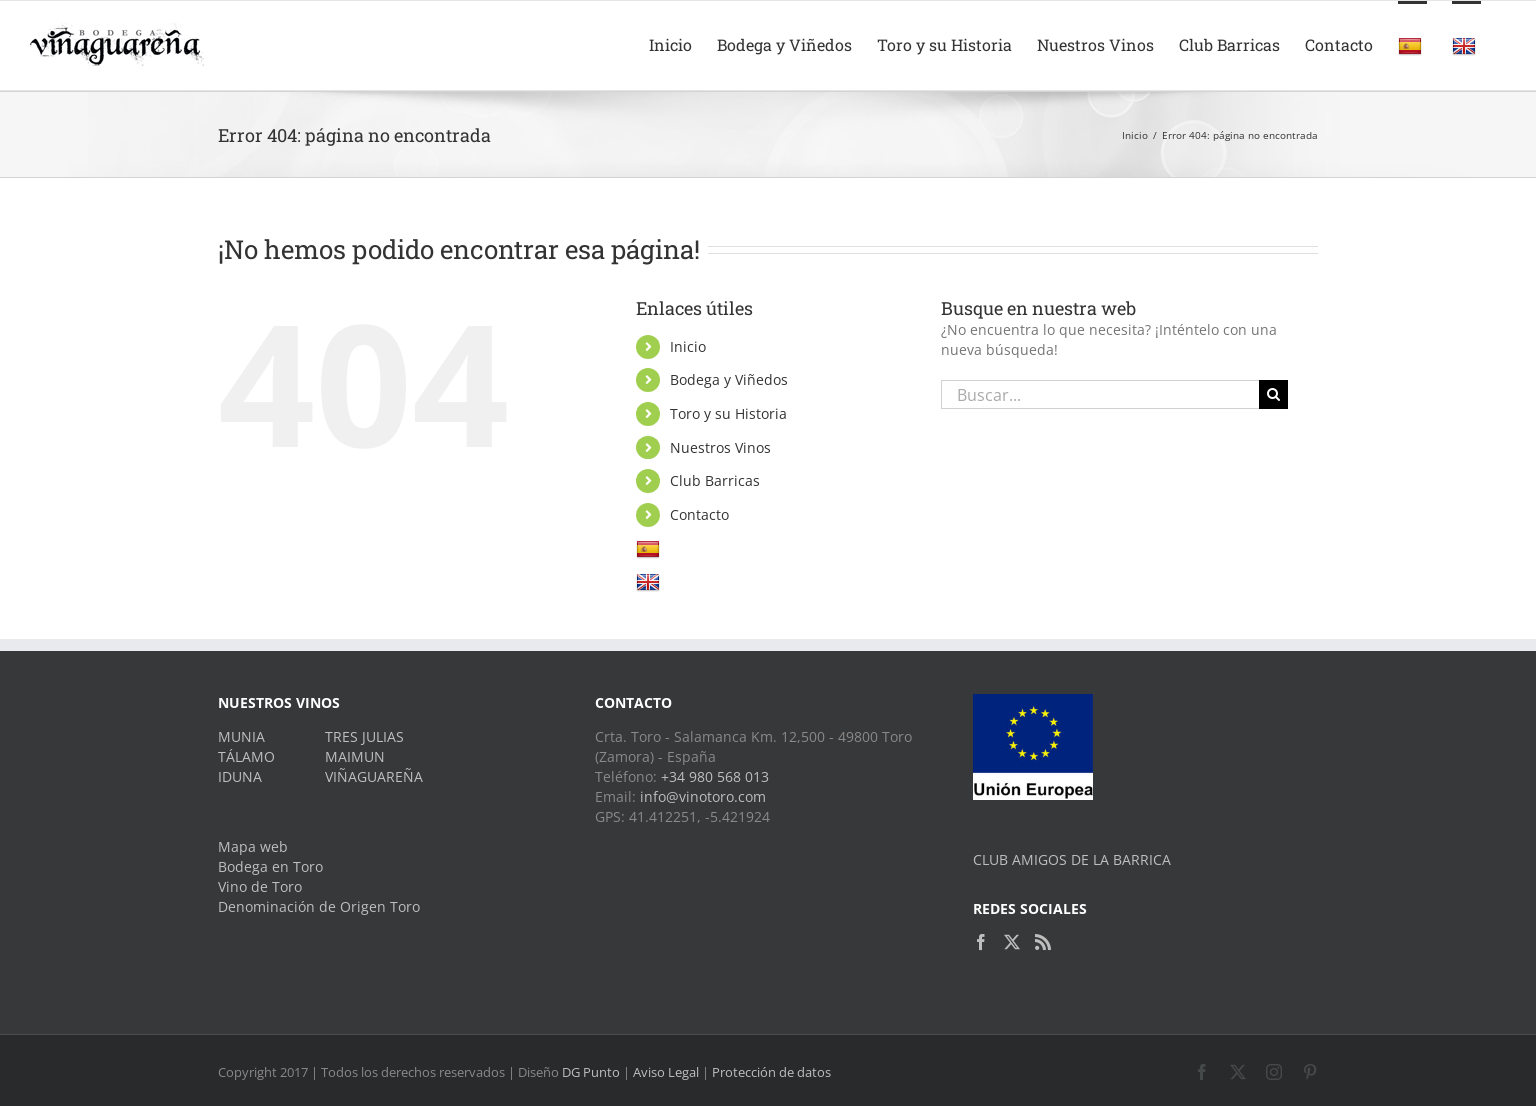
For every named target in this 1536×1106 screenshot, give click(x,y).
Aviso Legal (666, 1072)
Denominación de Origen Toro (319, 906)
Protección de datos (771, 1072)
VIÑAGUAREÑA (374, 776)
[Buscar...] (1100, 394)
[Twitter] (1012, 942)
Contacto (699, 514)
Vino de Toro (260, 886)
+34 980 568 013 (715, 776)
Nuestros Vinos (720, 447)
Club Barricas (715, 480)
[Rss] (1043, 942)
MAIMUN (355, 756)
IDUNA (240, 776)
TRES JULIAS (364, 736)
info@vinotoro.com (703, 796)
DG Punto (591, 1072)
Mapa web (253, 846)
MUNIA (241, 736)
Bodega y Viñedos (729, 379)
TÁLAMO (246, 756)
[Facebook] (981, 942)
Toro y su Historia (728, 413)
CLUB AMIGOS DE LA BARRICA (1072, 859)
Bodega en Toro (270, 866)
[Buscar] (1273, 394)
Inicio (688, 346)
